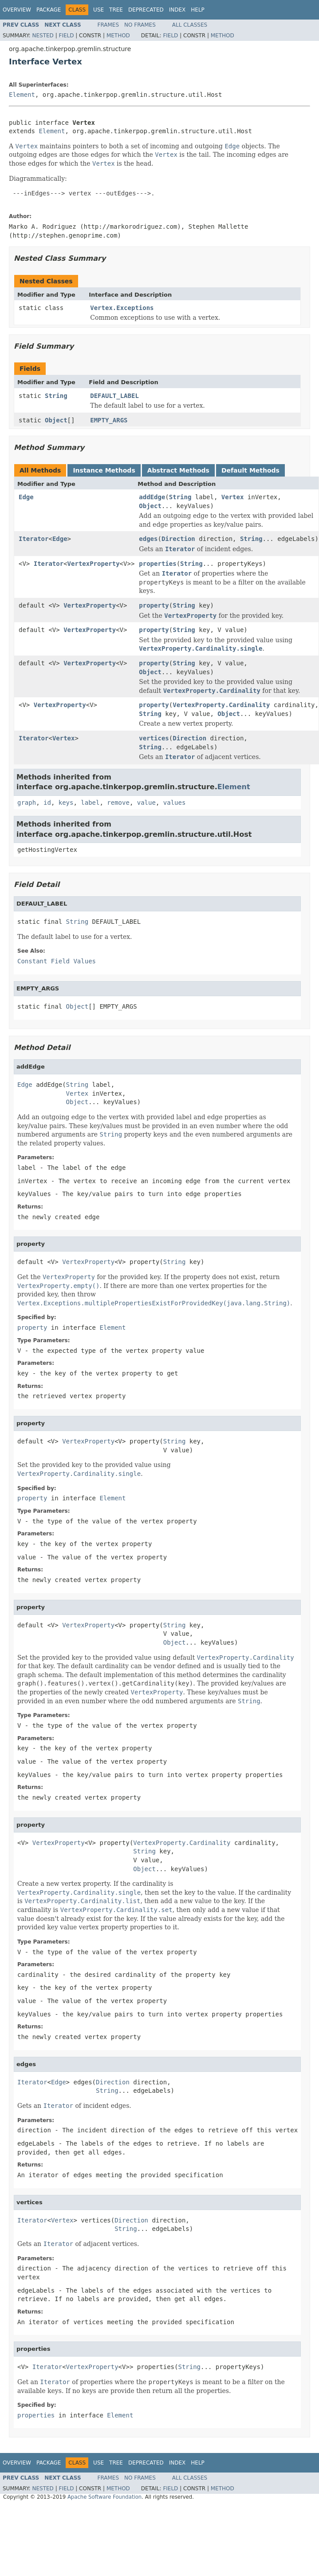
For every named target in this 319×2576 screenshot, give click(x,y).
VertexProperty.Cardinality (221, 704)
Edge (26, 497)
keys (66, 802)
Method (118, 35)
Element (22, 94)
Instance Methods (104, 470)
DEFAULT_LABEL (114, 395)
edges (148, 538)
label (90, 802)
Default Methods (250, 470)
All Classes (189, 25)
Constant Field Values (56, 961)
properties (157, 563)
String (56, 395)
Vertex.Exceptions (122, 307)
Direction (178, 538)
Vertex (232, 497)
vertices (154, 738)
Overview (17, 10)
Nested (42, 35)
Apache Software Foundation (104, 2497)
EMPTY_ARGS (108, 420)
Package (48, 10)
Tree (116, 10)
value (146, 802)
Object (56, 420)
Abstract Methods (178, 470)
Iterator (33, 538)
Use (98, 10)
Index (177, 10)
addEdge (152, 497)
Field (66, 35)
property (154, 605)
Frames (108, 25)
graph (26, 802)
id (47, 802)
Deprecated (146, 10)
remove (118, 802)
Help (198, 10)
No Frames (140, 25)
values (174, 802)
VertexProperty (93, 563)
